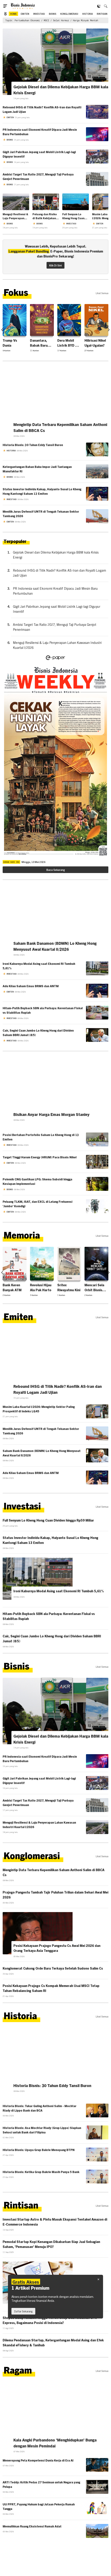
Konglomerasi (69, 13)
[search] (106, 6)
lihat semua (102, 293)
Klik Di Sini (55, 265)
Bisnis (52, 13)
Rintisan (102, 13)
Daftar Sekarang (23, 2311)
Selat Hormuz (61, 20)
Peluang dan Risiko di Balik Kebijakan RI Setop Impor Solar (44, 216)
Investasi (39, 13)
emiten (25, 13)
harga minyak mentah (85, 20)
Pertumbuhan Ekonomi (27, 20)
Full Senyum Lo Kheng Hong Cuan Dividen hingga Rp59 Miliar (75, 216)
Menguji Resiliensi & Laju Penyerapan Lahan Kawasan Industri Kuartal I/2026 (15, 216)
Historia (87, 13)
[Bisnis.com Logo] (23, 6)
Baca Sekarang (55, 869)
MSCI (46, 20)
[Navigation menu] (5, 6)
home (13, 13)
